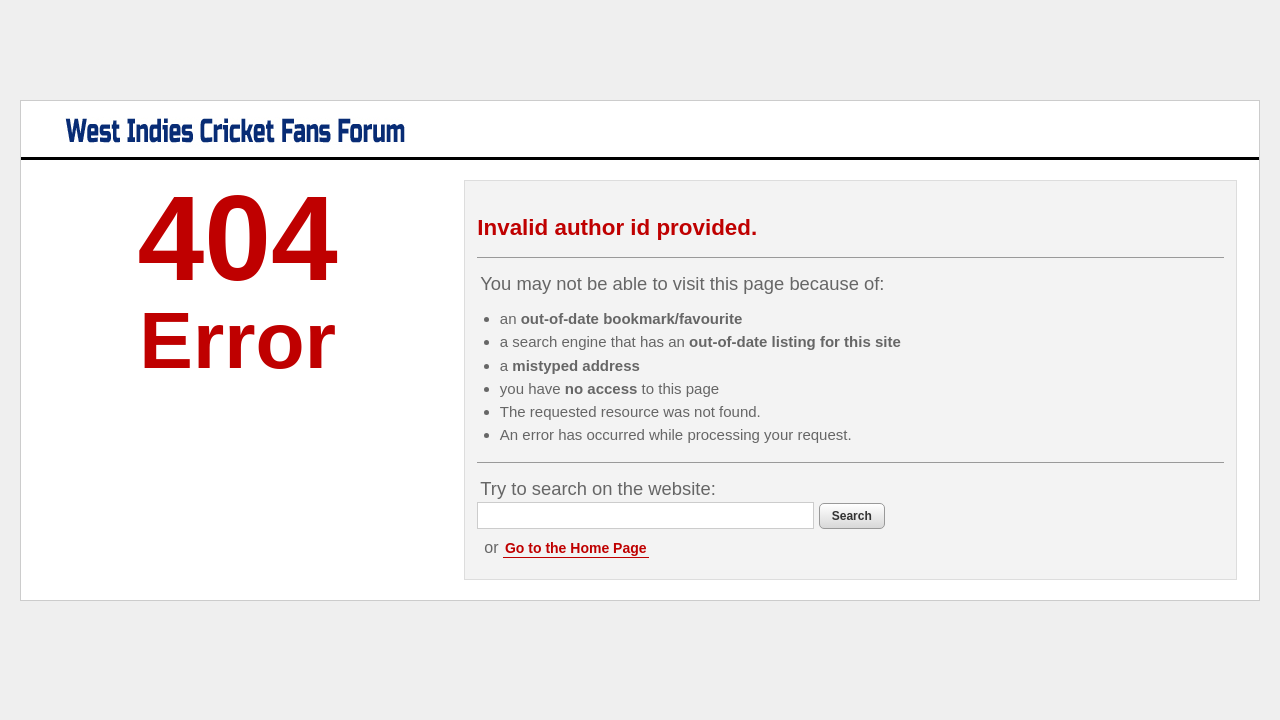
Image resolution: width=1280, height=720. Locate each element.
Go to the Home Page (653, 548)
